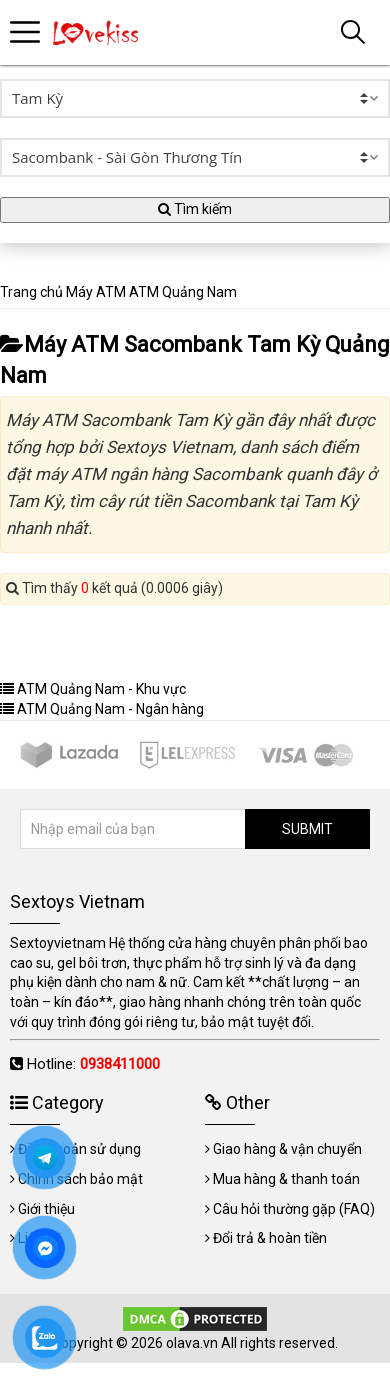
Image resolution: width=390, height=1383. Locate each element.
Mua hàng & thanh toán (286, 1179)
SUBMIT (307, 829)
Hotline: (93, 1064)
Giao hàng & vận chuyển (287, 1149)
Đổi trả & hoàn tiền (270, 1238)
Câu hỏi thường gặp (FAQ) (294, 1209)
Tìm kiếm (195, 209)
